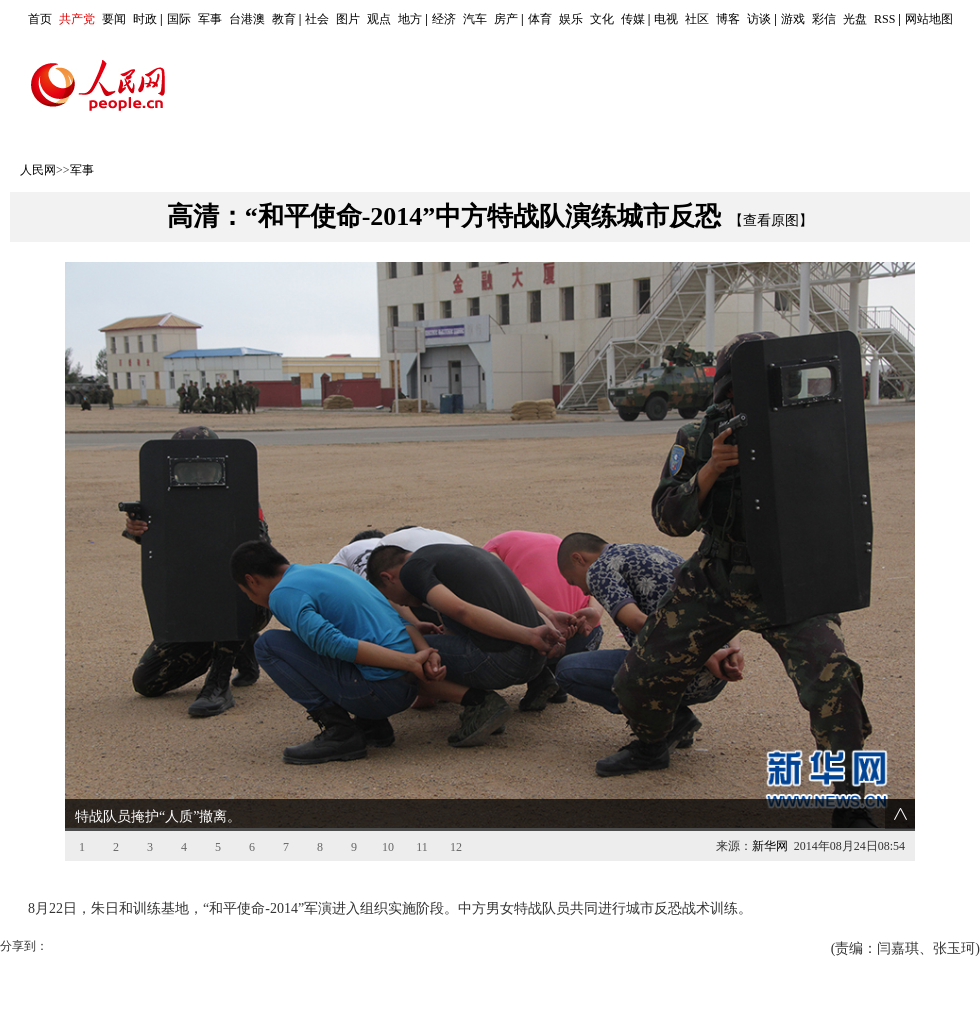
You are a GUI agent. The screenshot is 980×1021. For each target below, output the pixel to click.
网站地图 (929, 19)
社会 (317, 19)
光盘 (855, 19)
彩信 (824, 19)
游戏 (793, 19)
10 (388, 847)
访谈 (759, 19)
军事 (210, 19)
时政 (145, 19)
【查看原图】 (771, 220)
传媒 (633, 19)
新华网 (770, 846)
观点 (379, 19)
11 (422, 847)
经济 (444, 19)
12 (456, 847)
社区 (697, 19)
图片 (348, 19)
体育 (540, 19)
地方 (410, 19)
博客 (728, 19)
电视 (666, 19)
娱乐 (571, 19)
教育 (284, 19)
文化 (602, 19)
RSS (884, 19)
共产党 (77, 19)
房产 (506, 19)
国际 (179, 19)
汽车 (475, 19)
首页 (40, 19)
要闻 (114, 19)
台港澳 (247, 19)
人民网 (38, 170)
